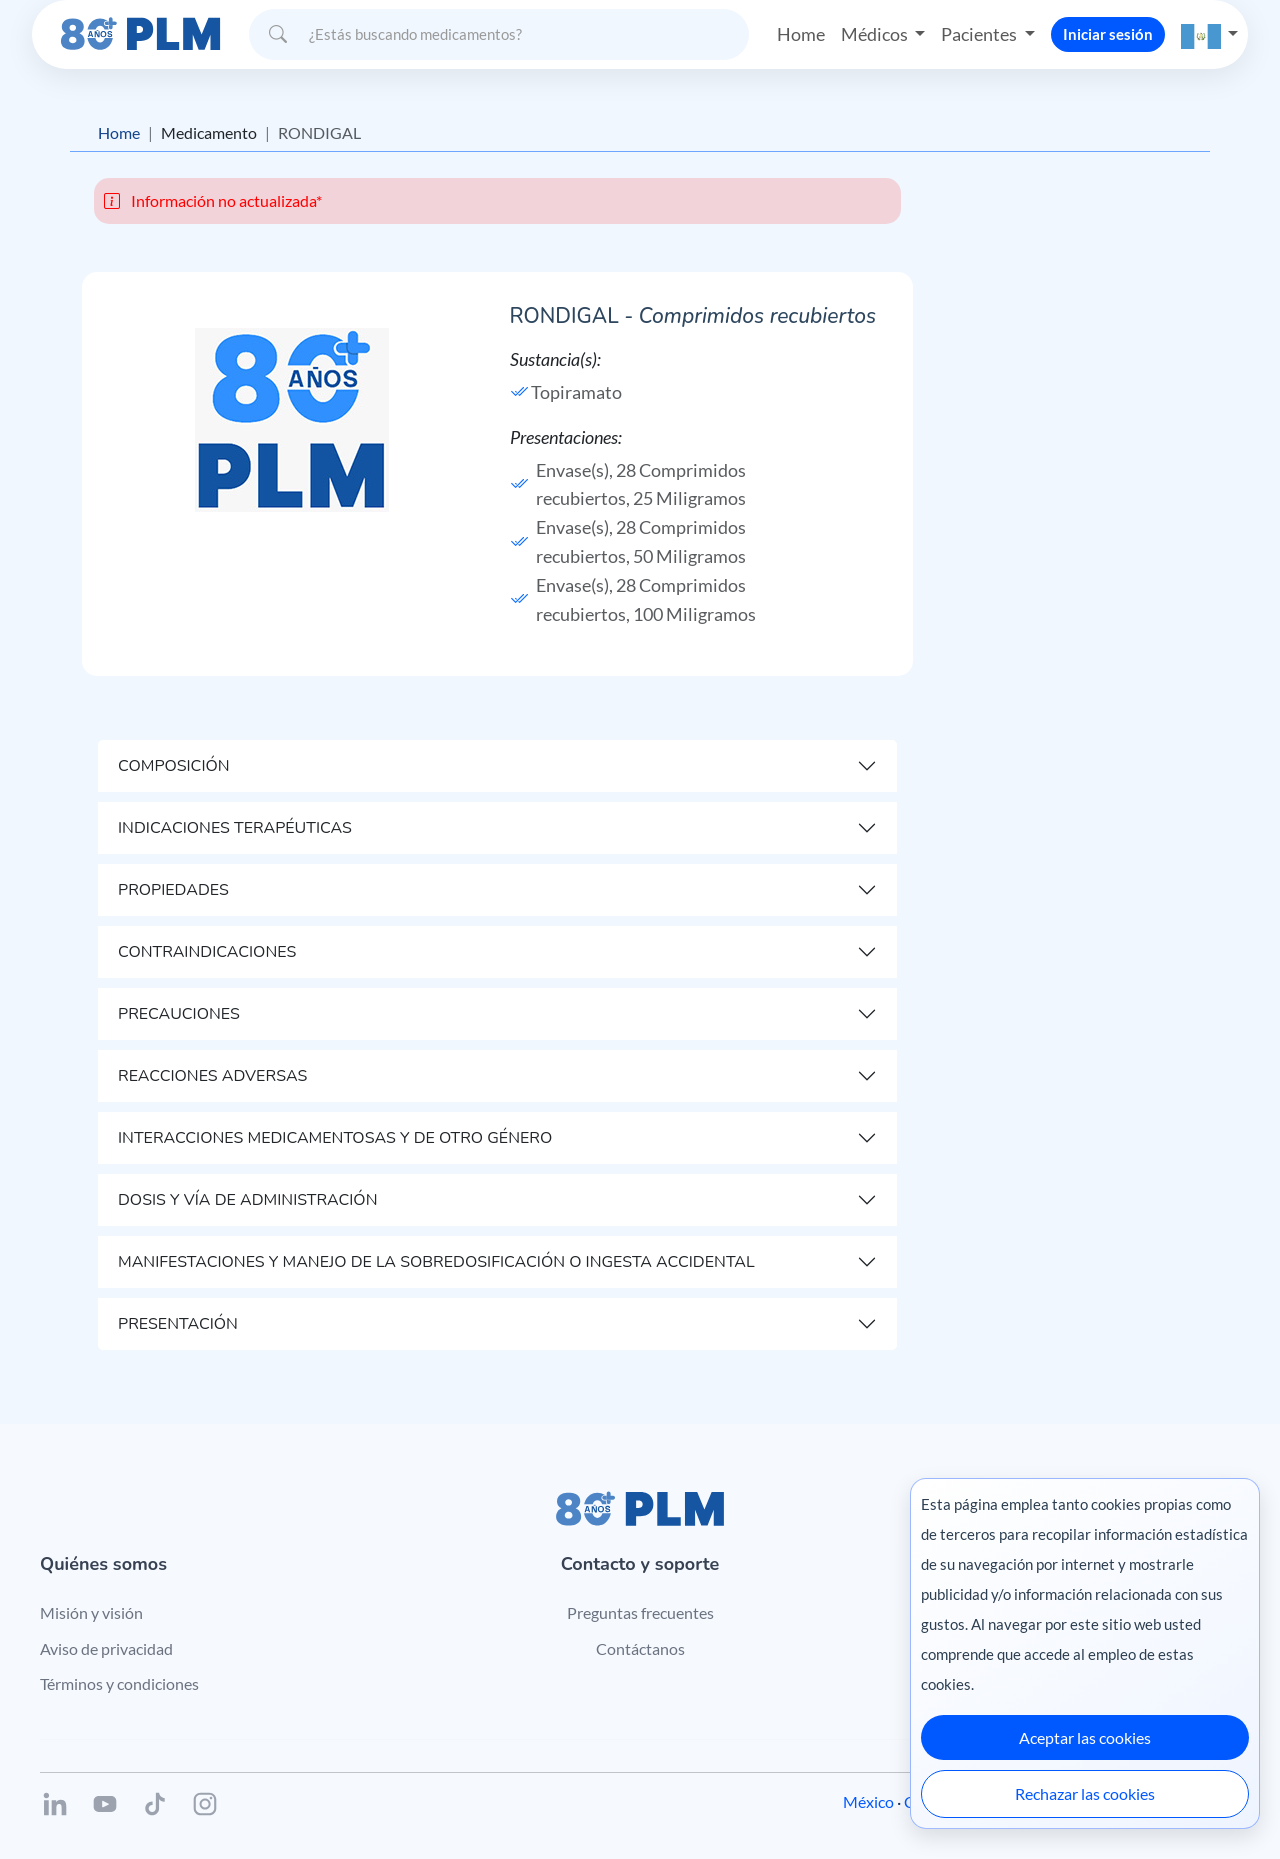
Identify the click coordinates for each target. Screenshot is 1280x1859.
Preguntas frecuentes (640, 1612)
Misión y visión (91, 1612)
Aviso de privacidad (106, 1648)
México (868, 1801)
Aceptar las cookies (1085, 1737)
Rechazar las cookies (1085, 1793)
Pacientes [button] (980, 34)
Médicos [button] (876, 34)
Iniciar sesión (1108, 34)
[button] (1210, 34)
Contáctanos (640, 1648)
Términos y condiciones (119, 1683)
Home (801, 34)
